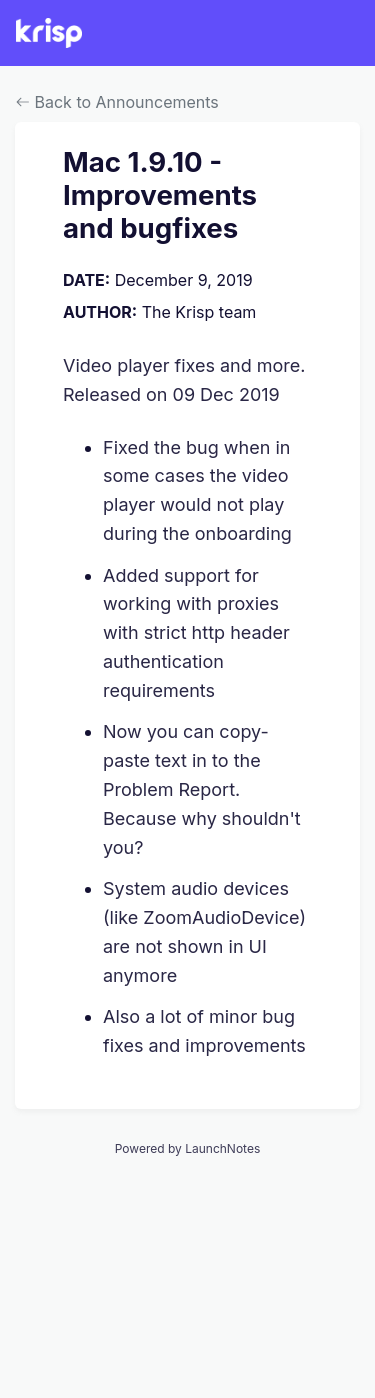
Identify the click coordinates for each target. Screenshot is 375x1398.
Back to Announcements (117, 102)
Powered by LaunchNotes (187, 1148)
